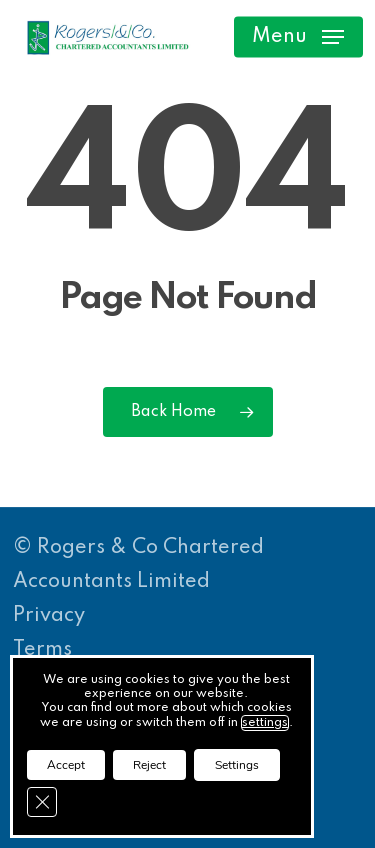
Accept (66, 765)
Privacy (49, 616)
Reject (149, 765)
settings (265, 723)
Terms (42, 650)
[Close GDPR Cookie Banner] (42, 802)
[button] (298, 37)
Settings (237, 765)
